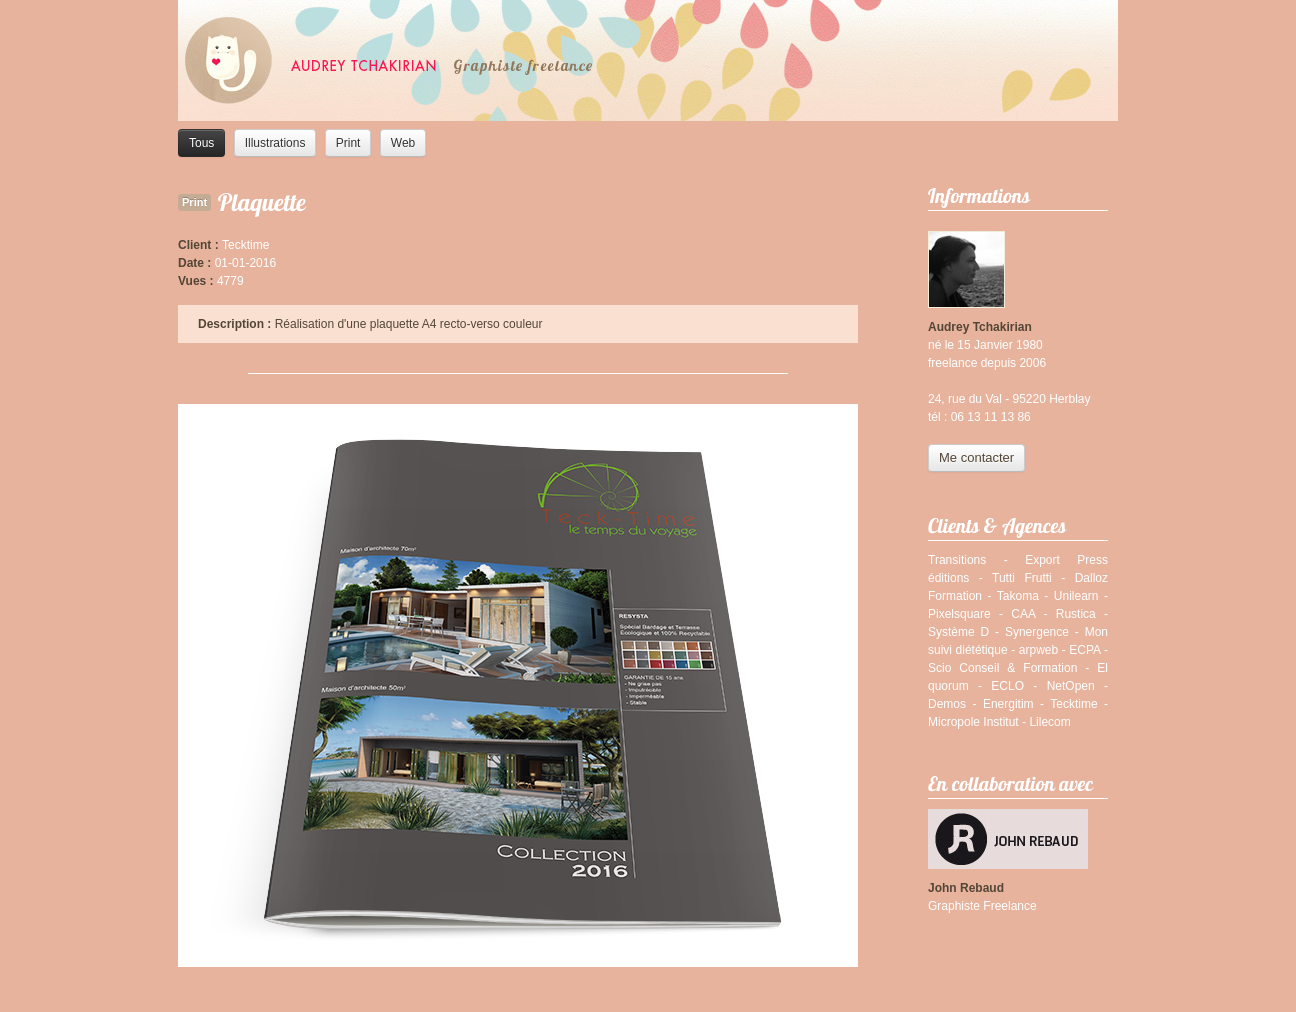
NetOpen (1071, 686)
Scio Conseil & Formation (1002, 668)
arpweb (1038, 650)
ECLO (1007, 686)
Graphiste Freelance (982, 906)
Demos (947, 704)
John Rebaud (966, 888)
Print (348, 143)
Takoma (1018, 596)
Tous (201, 143)
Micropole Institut (973, 722)
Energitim (1008, 704)
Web (403, 143)
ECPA (1084, 650)
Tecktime (1073, 704)
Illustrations (275, 143)
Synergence (1037, 632)
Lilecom (1049, 722)
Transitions (957, 560)
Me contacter (976, 457)
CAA (1023, 614)
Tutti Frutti (1022, 578)
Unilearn (1076, 596)
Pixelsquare (959, 614)
